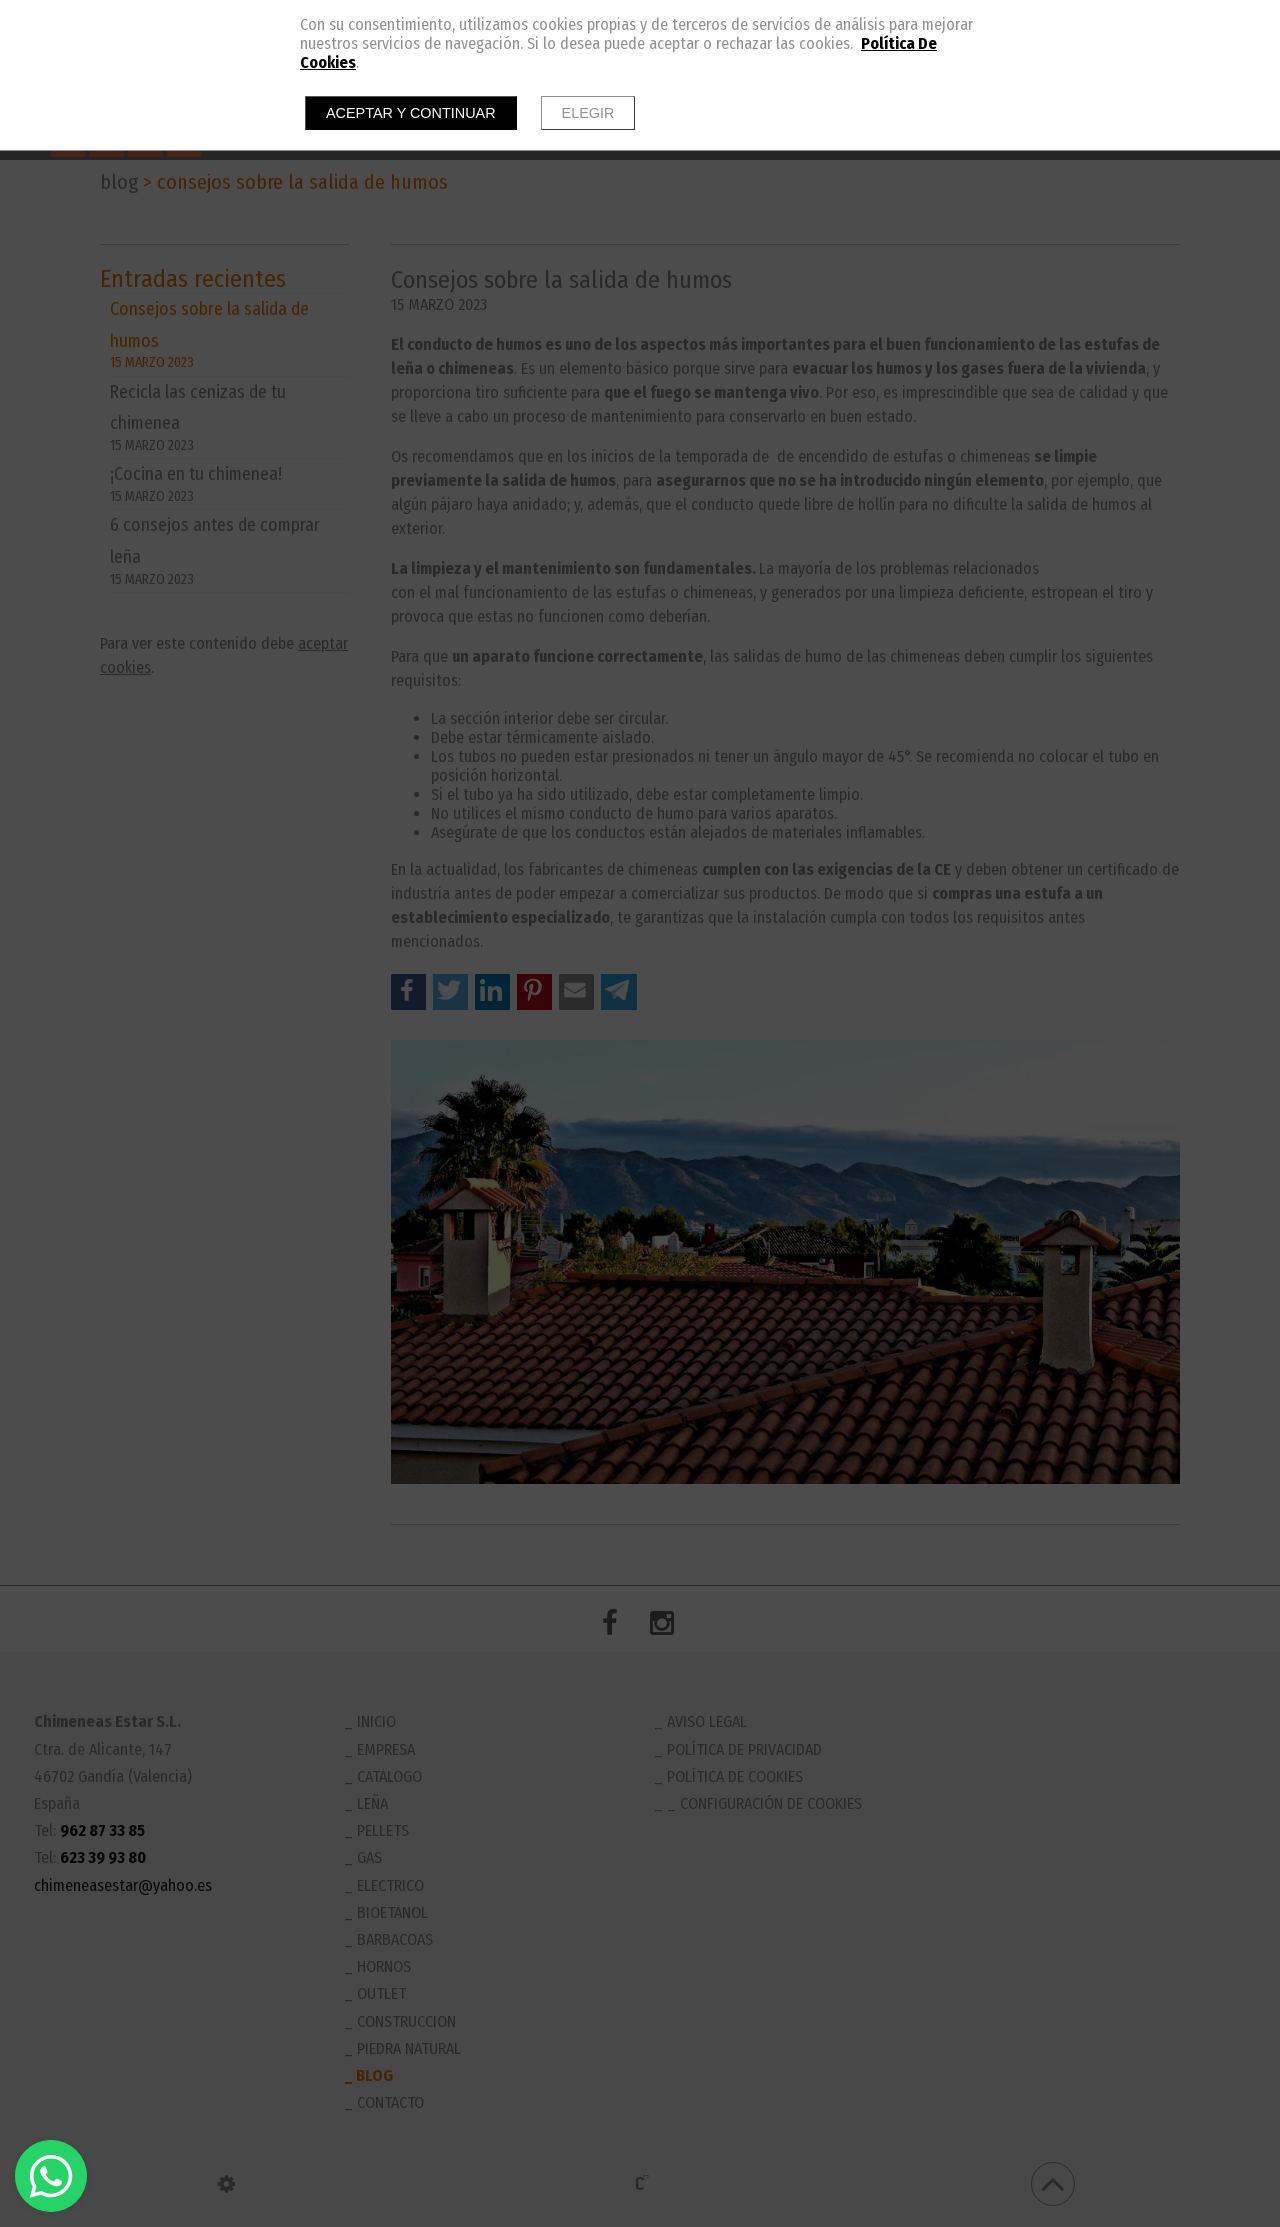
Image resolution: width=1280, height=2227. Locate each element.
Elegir (588, 113)
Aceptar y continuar (411, 113)
